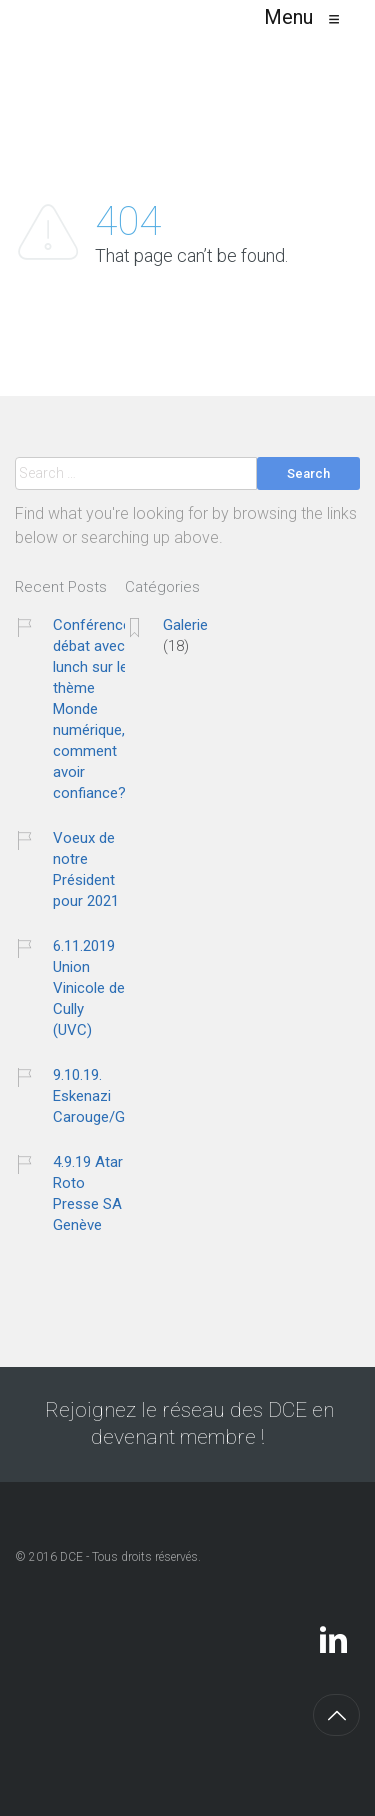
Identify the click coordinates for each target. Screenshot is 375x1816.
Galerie (185, 625)
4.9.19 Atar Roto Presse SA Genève (88, 1193)
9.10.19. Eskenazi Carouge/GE (93, 1096)
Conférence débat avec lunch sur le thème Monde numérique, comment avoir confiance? (92, 709)
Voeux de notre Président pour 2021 (86, 869)
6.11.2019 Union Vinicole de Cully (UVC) (89, 988)
